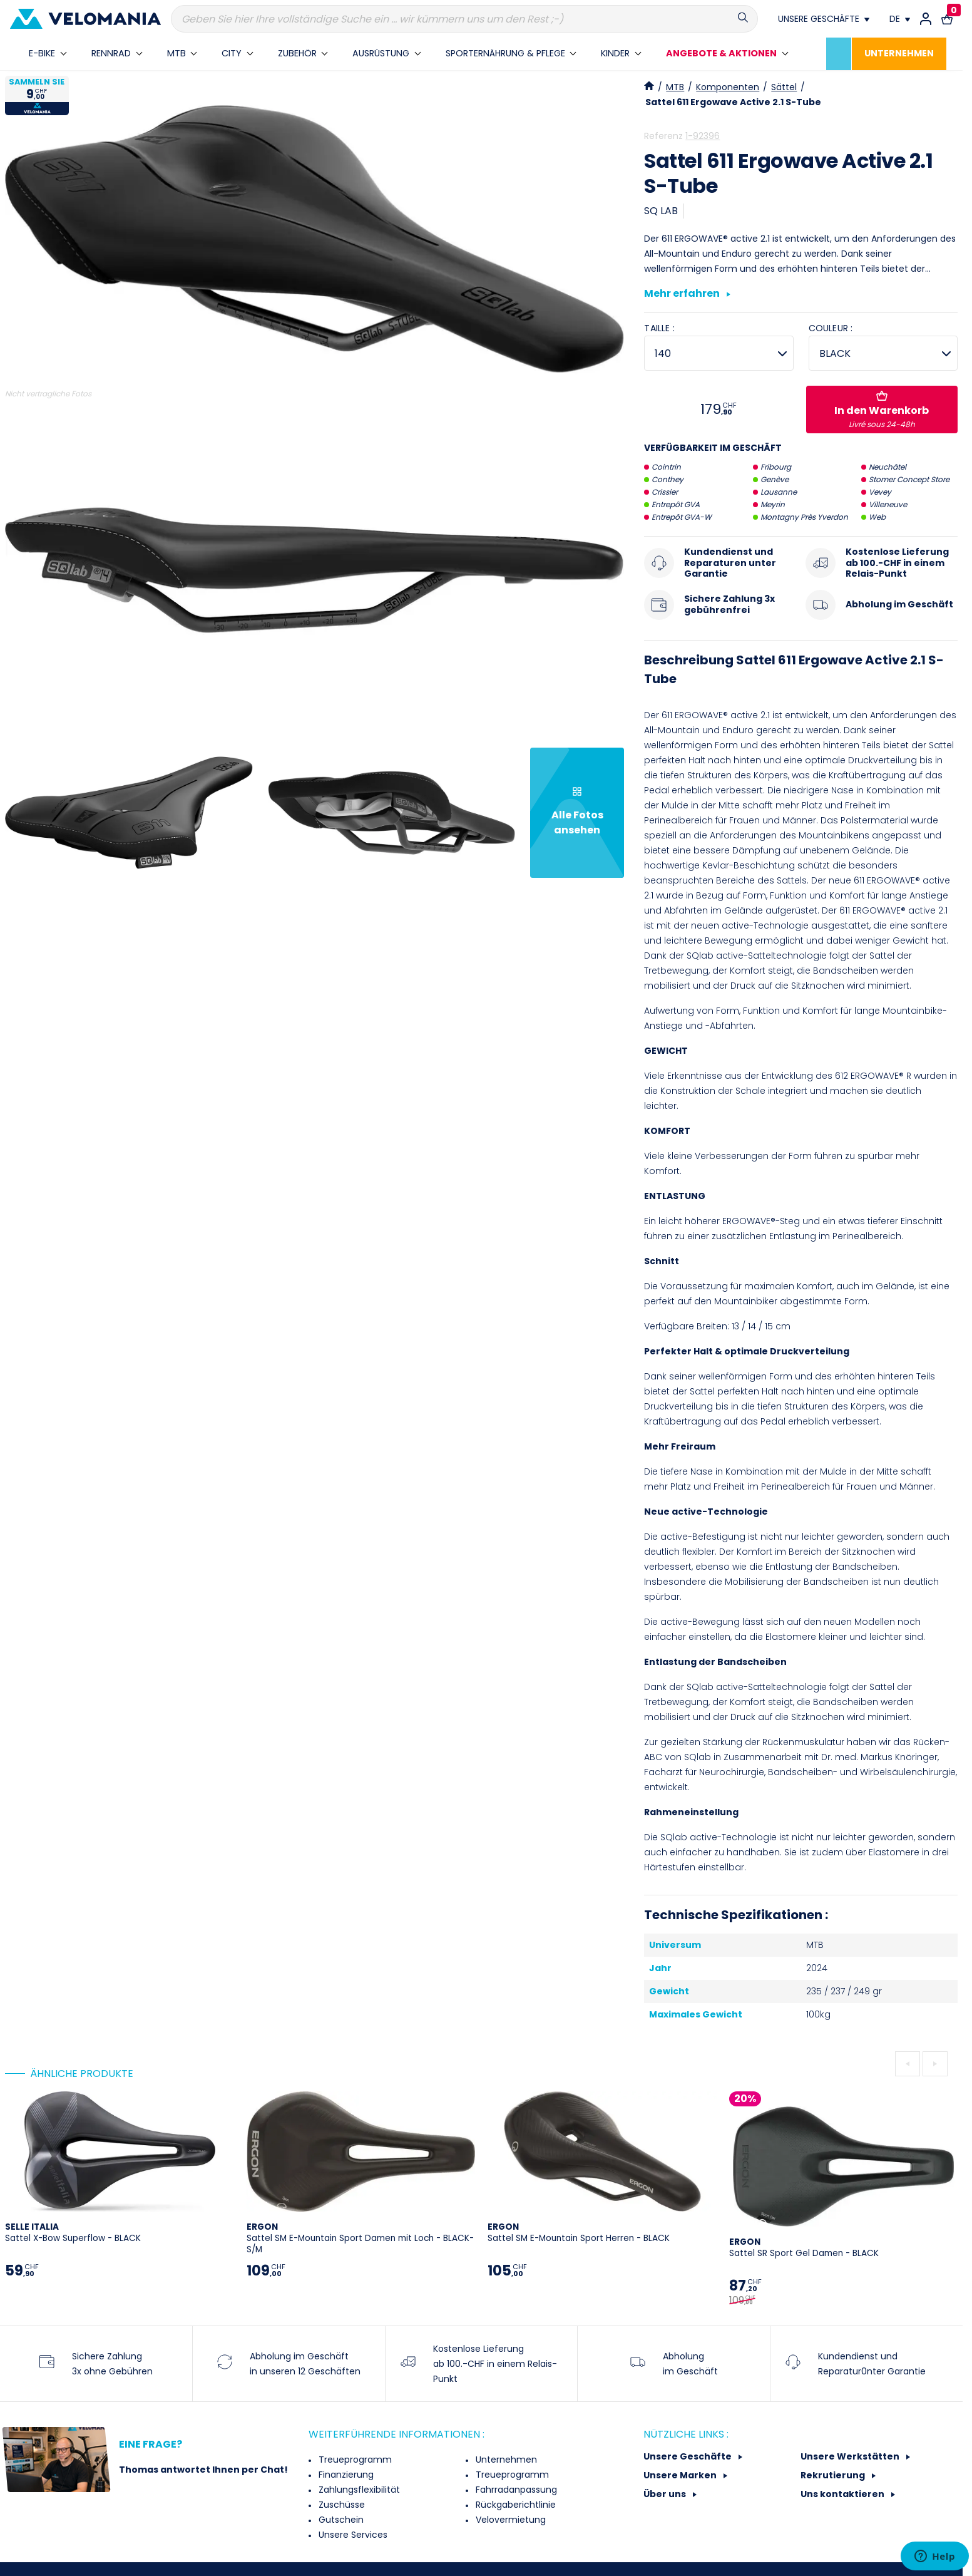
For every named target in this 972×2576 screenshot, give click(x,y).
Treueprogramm (354, 2459)
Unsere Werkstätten (851, 2456)
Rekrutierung (834, 2475)
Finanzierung (345, 2474)
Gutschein (340, 2519)
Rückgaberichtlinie (514, 2504)
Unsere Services (351, 2534)
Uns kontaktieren (843, 2494)
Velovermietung (509, 2519)
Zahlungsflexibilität (358, 2489)
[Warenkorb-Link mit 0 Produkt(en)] (947, 18)
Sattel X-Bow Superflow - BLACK (73, 2232)
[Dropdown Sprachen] (899, 19)
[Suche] (464, 19)
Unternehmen (505, 2459)
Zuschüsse (340, 2504)
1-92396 (702, 136)
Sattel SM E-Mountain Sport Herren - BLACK (579, 2232)
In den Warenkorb (881, 410)
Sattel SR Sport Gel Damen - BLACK (804, 2247)
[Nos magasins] (823, 19)
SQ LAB (661, 211)
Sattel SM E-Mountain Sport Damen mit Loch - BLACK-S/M (360, 2238)
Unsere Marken (681, 2475)
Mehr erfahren (687, 294)
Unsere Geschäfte (688, 2456)
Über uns (665, 2494)
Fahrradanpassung (515, 2489)
